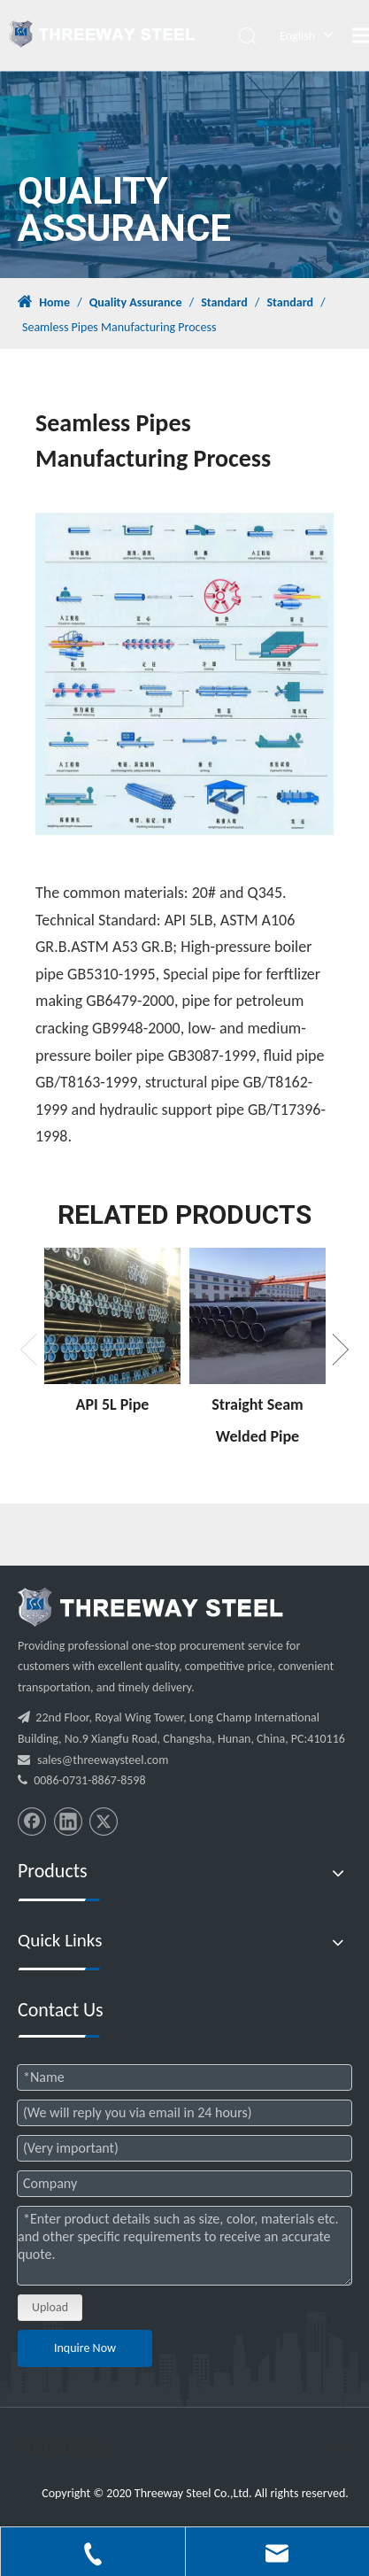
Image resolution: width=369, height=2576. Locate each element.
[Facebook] (32, 1821)
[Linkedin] (68, 1821)
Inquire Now (85, 2348)
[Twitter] (103, 1821)
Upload (50, 2307)
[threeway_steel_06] (150, 1607)
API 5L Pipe (113, 1404)
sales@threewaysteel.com (102, 1760)
